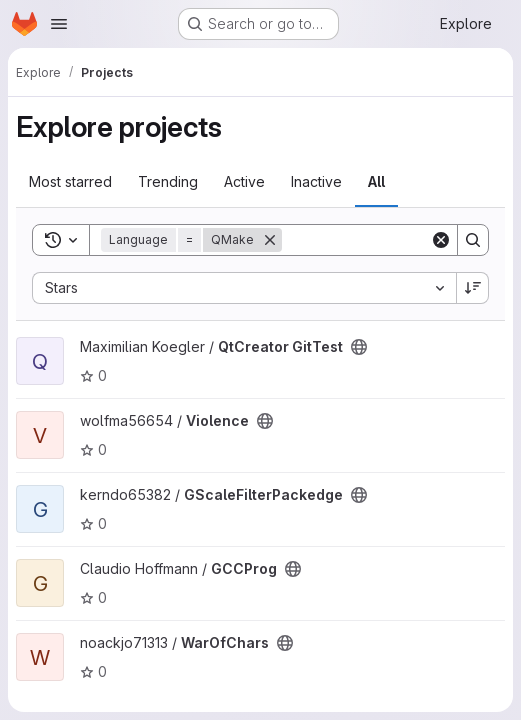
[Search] (473, 240)
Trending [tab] (168, 181)
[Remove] (270, 240)
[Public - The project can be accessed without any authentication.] (359, 347)
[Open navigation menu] (59, 24)
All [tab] (376, 181)
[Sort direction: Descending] (473, 288)
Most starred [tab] (70, 181)
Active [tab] (244, 181)
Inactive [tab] (316, 181)
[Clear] (441, 240)
